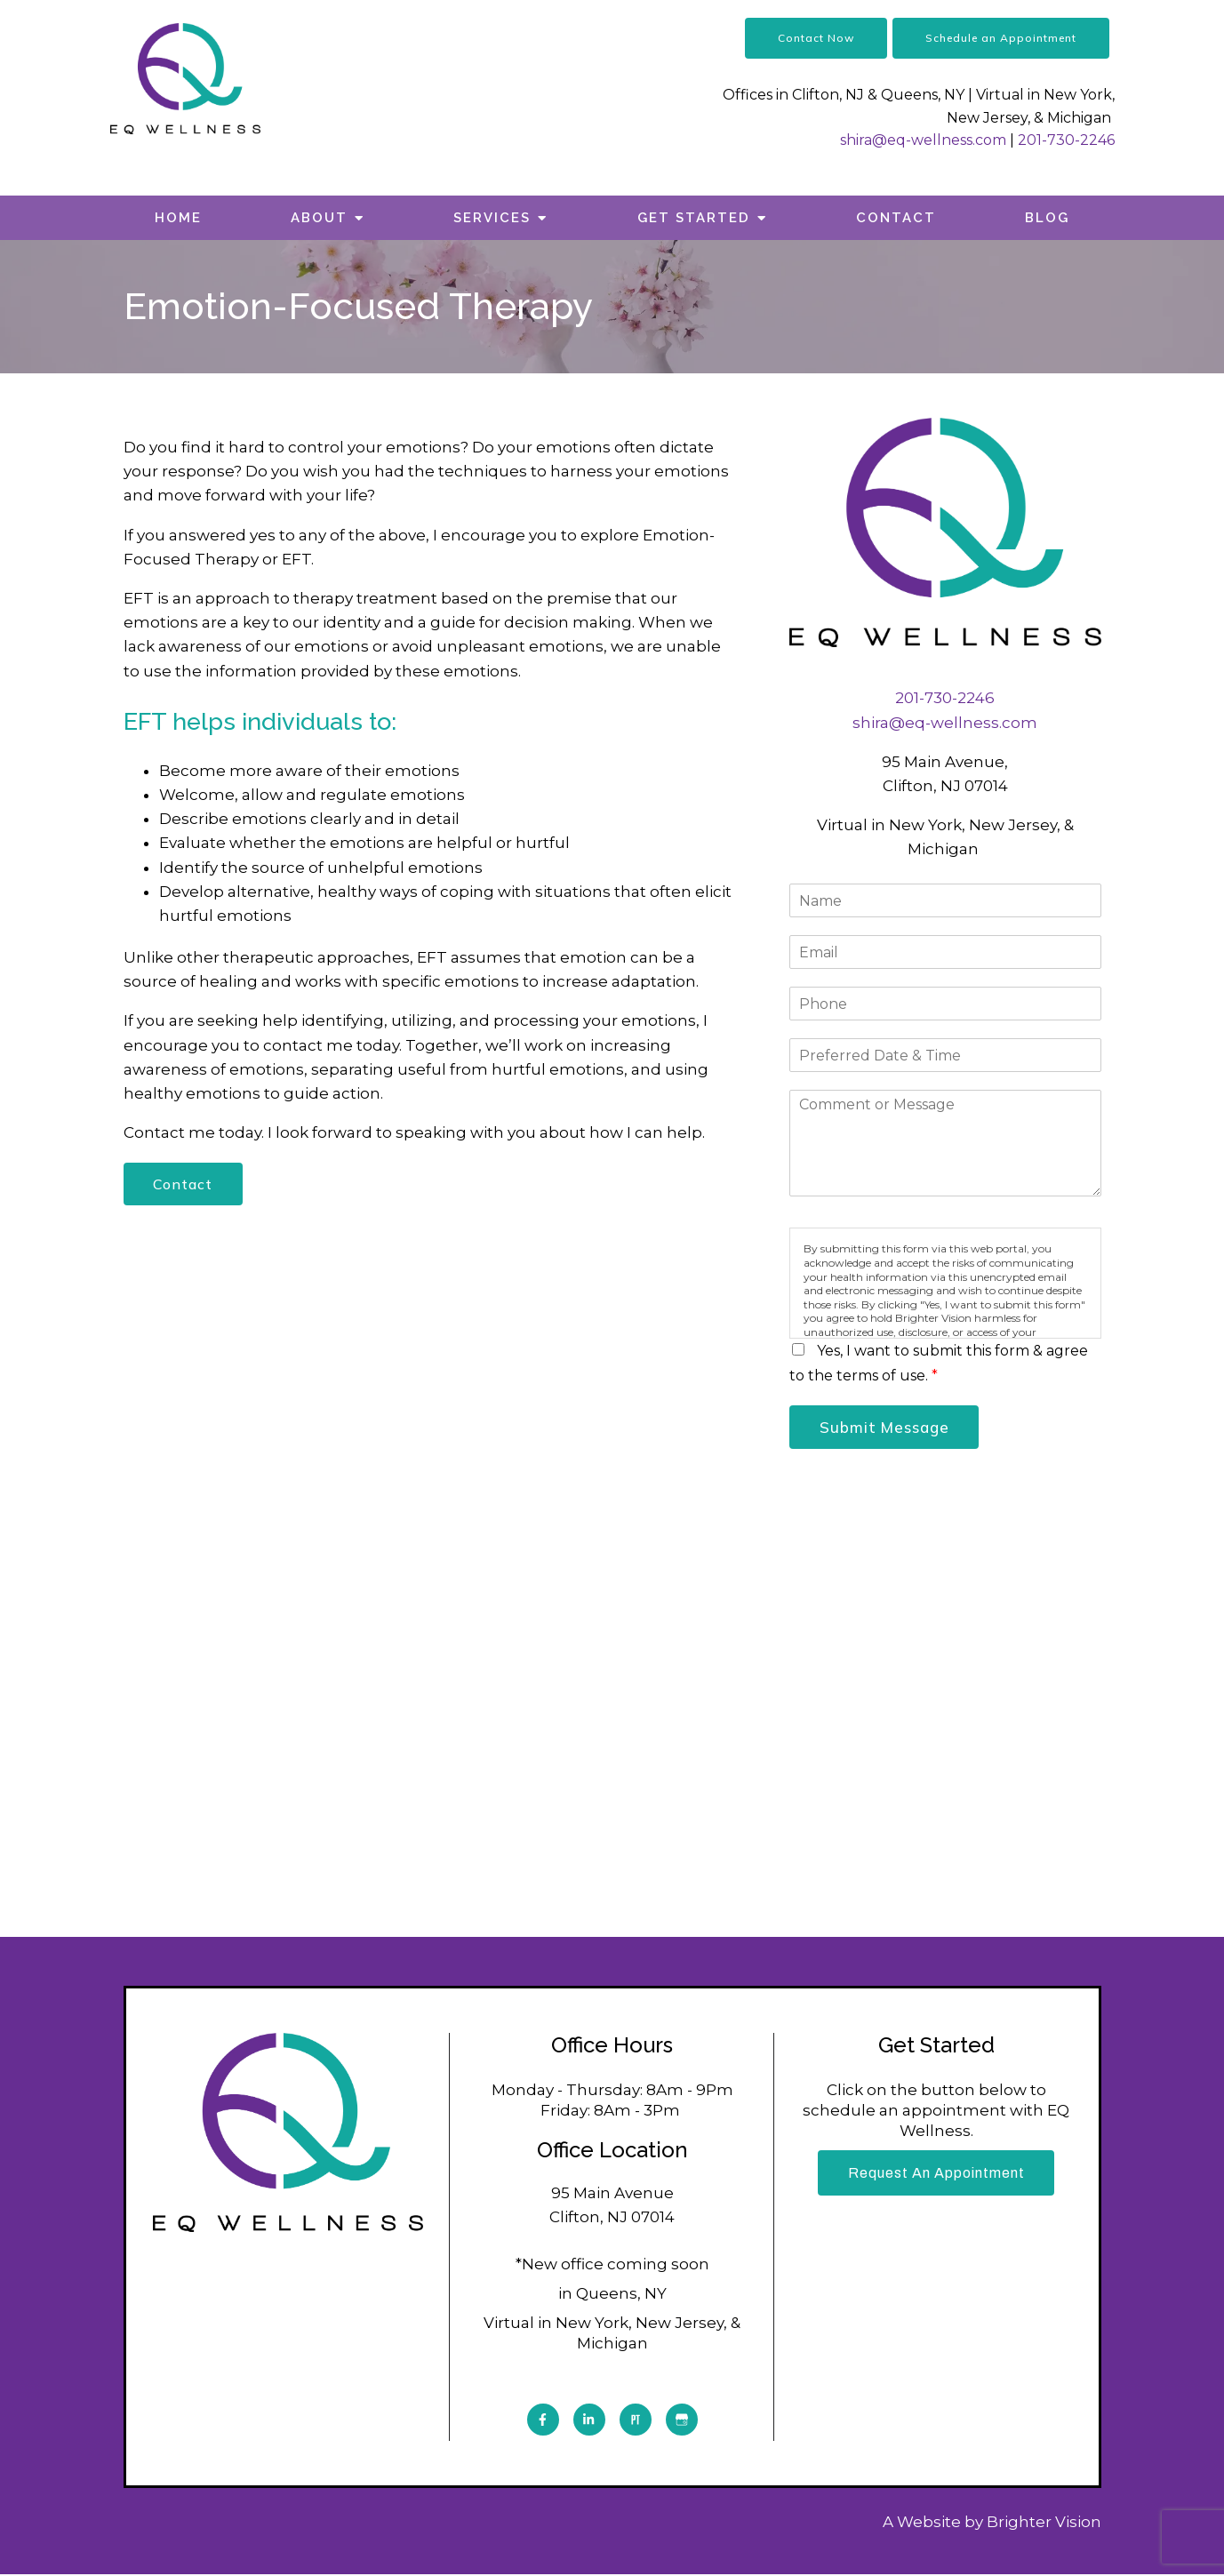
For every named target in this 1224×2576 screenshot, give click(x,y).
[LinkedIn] (589, 2421)
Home (178, 218)
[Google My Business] (682, 2421)
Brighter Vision (1044, 2523)
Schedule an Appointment (1000, 37)
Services (492, 218)
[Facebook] (543, 2421)
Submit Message (887, 1428)
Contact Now (816, 37)
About (319, 218)
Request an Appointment (936, 2176)
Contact (896, 218)
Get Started (693, 218)
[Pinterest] (636, 2421)
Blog (1047, 218)
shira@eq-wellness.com (923, 140)
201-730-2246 (1066, 140)
